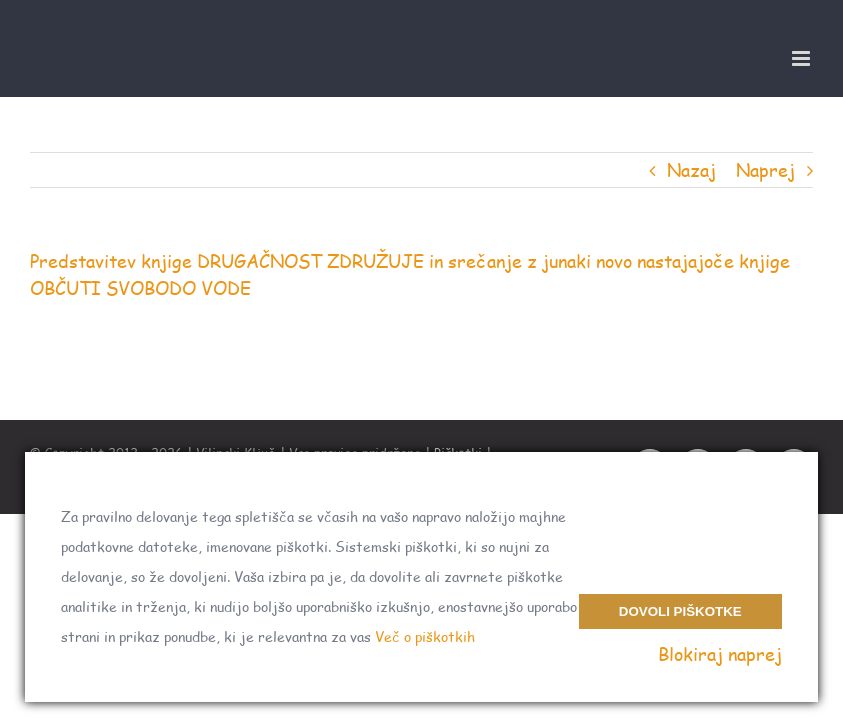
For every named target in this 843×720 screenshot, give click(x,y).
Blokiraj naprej (720, 654)
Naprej (765, 170)
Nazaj (691, 170)
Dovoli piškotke (680, 611)
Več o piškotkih (425, 636)
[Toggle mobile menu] (802, 58)
